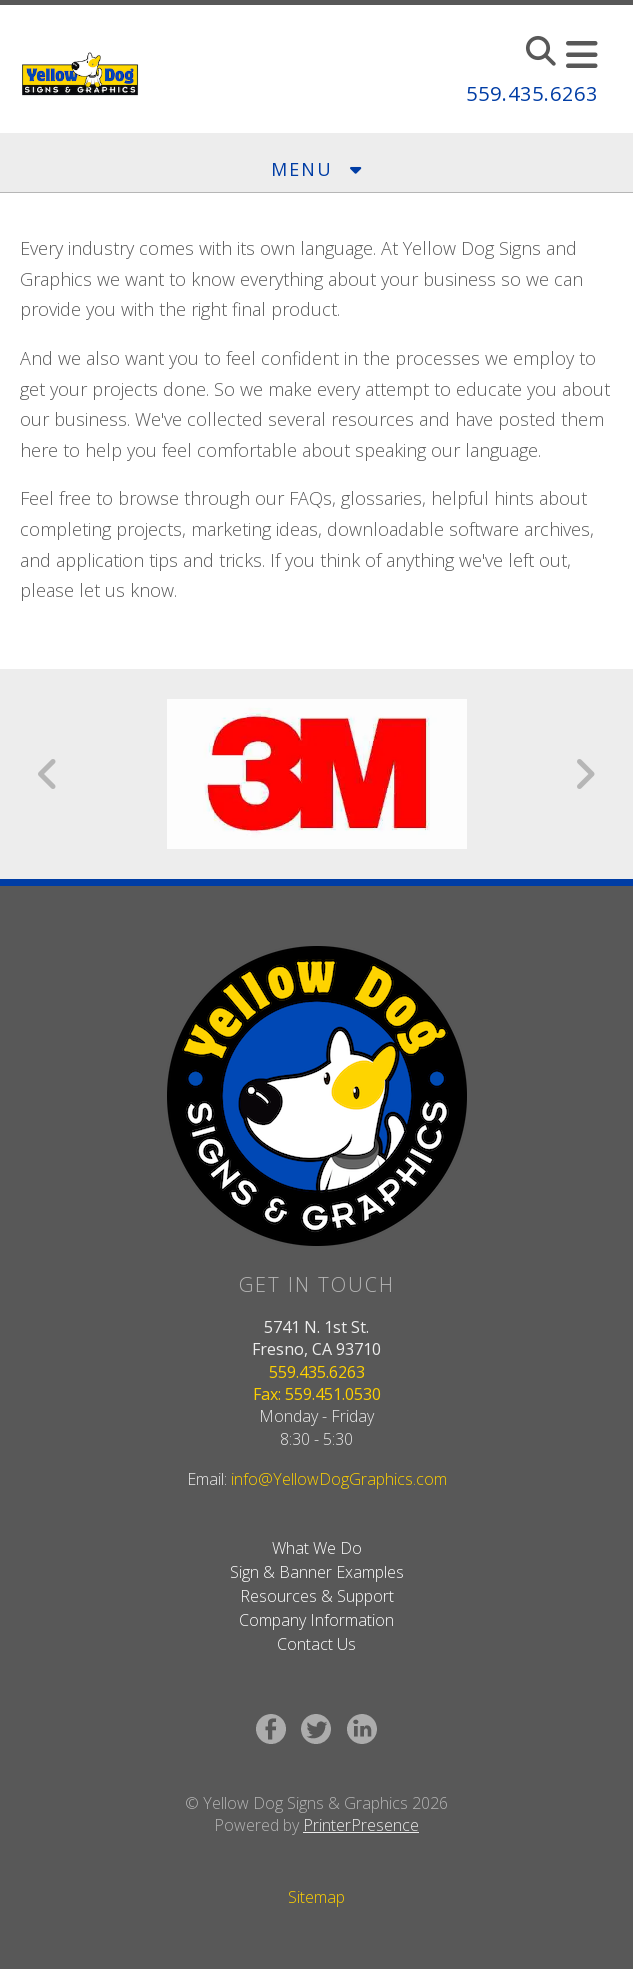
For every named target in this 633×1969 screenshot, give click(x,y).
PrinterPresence (361, 1825)
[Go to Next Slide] (584, 774)
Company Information (316, 1620)
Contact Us (316, 1644)
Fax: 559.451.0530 (317, 1394)
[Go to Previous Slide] (48, 774)
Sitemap (316, 1897)
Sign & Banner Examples (317, 1572)
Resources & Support (317, 1596)
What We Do (317, 1548)
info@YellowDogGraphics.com (339, 1479)
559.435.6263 (532, 93)
